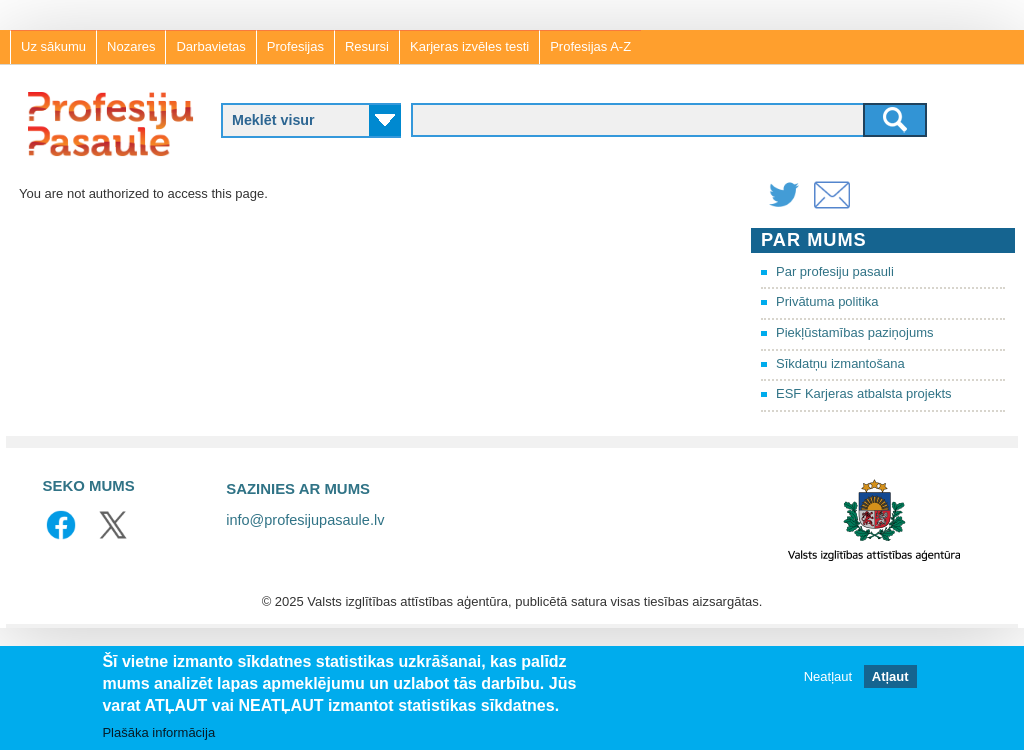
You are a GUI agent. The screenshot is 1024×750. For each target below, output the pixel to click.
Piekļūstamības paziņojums (855, 332)
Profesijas (295, 46)
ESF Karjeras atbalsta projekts (864, 393)
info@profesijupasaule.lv (305, 520)
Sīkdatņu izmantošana (840, 363)
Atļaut (890, 676)
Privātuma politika (827, 301)
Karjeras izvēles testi (469, 46)
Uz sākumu (53, 46)
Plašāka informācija (158, 732)
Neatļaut (828, 676)
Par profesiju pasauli (835, 271)
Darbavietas (210, 46)
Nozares (131, 46)
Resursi (367, 46)
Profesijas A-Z (590, 46)
